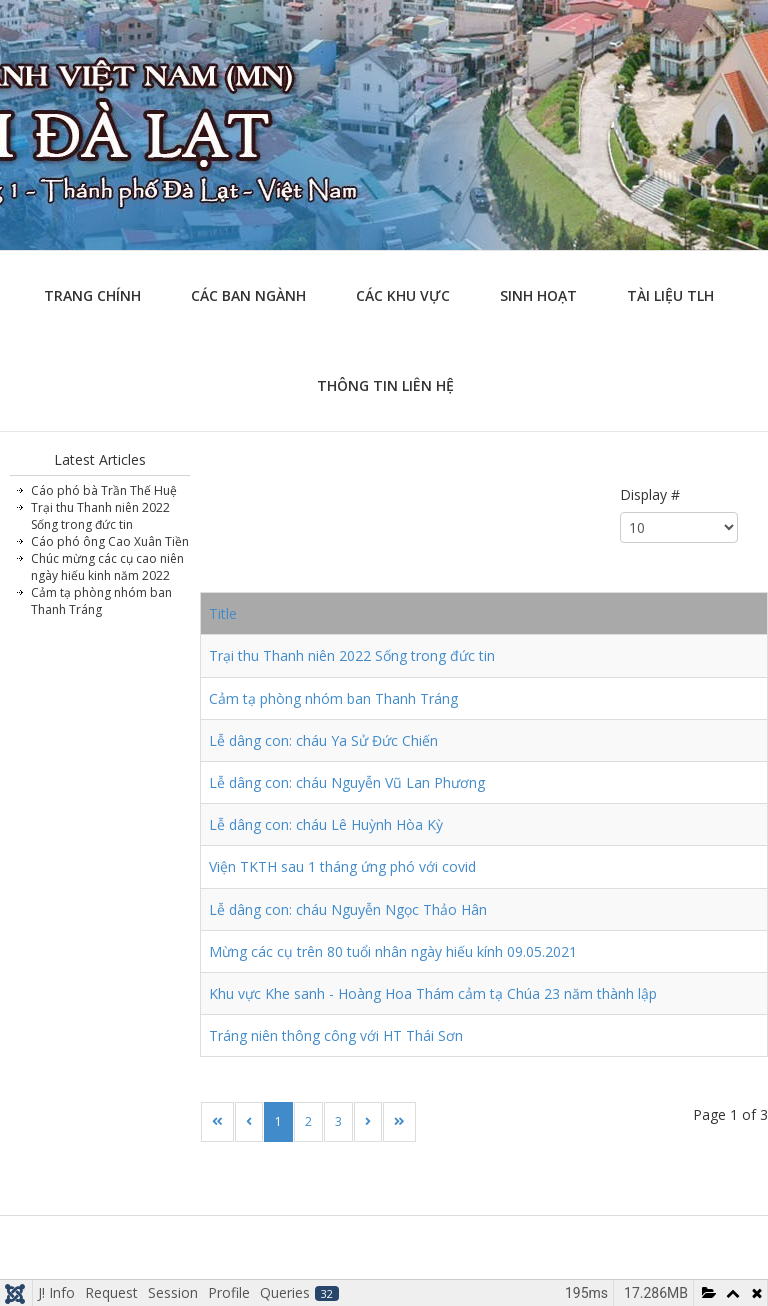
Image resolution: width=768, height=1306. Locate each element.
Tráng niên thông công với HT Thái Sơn (336, 1035)
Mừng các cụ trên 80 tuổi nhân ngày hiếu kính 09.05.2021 (393, 951)
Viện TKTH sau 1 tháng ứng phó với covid (342, 866)
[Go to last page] (399, 1122)
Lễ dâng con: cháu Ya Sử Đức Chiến (323, 740)
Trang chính (92, 295)
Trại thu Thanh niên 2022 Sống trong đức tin (352, 655)
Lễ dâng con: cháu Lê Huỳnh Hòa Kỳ (326, 824)
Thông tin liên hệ (385, 385)
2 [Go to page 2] (308, 1121)
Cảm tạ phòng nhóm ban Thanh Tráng (333, 698)
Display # (650, 494)
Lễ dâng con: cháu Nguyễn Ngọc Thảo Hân (348, 909)
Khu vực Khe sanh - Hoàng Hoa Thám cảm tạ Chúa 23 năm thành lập (433, 993)
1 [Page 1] (278, 1121)
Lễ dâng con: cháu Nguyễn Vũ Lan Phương (347, 782)
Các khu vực (403, 295)
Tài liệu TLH (670, 295)
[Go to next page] (368, 1122)
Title (223, 613)
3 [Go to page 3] (338, 1121)
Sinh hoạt (538, 295)
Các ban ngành (248, 295)
